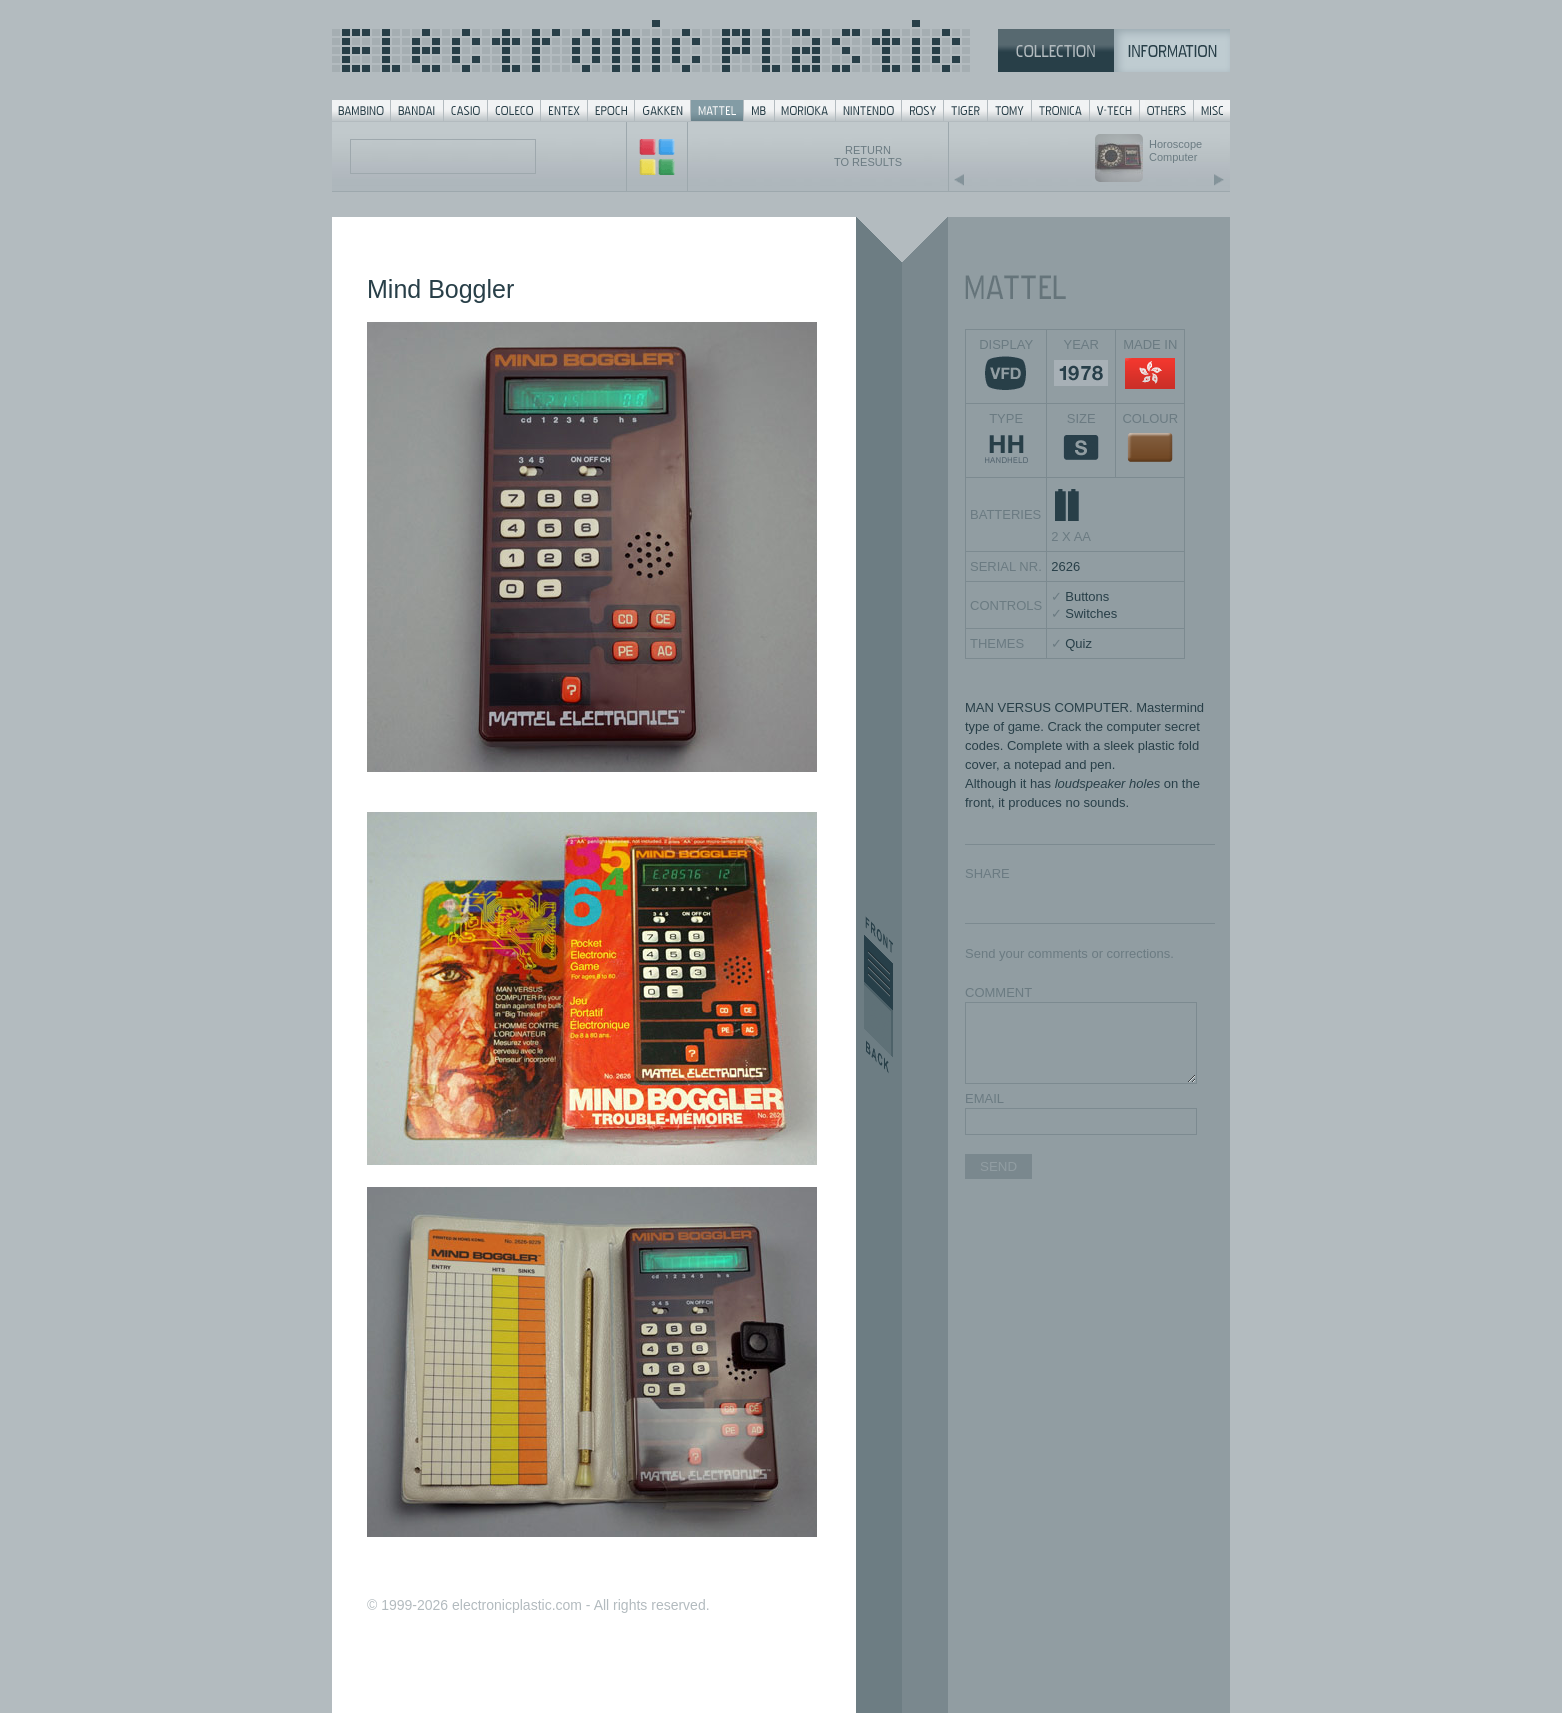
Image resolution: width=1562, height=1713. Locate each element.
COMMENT (998, 992)
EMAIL (984, 1098)
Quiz (1078, 643)
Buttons (1087, 596)
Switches (1091, 613)
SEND (998, 1166)
